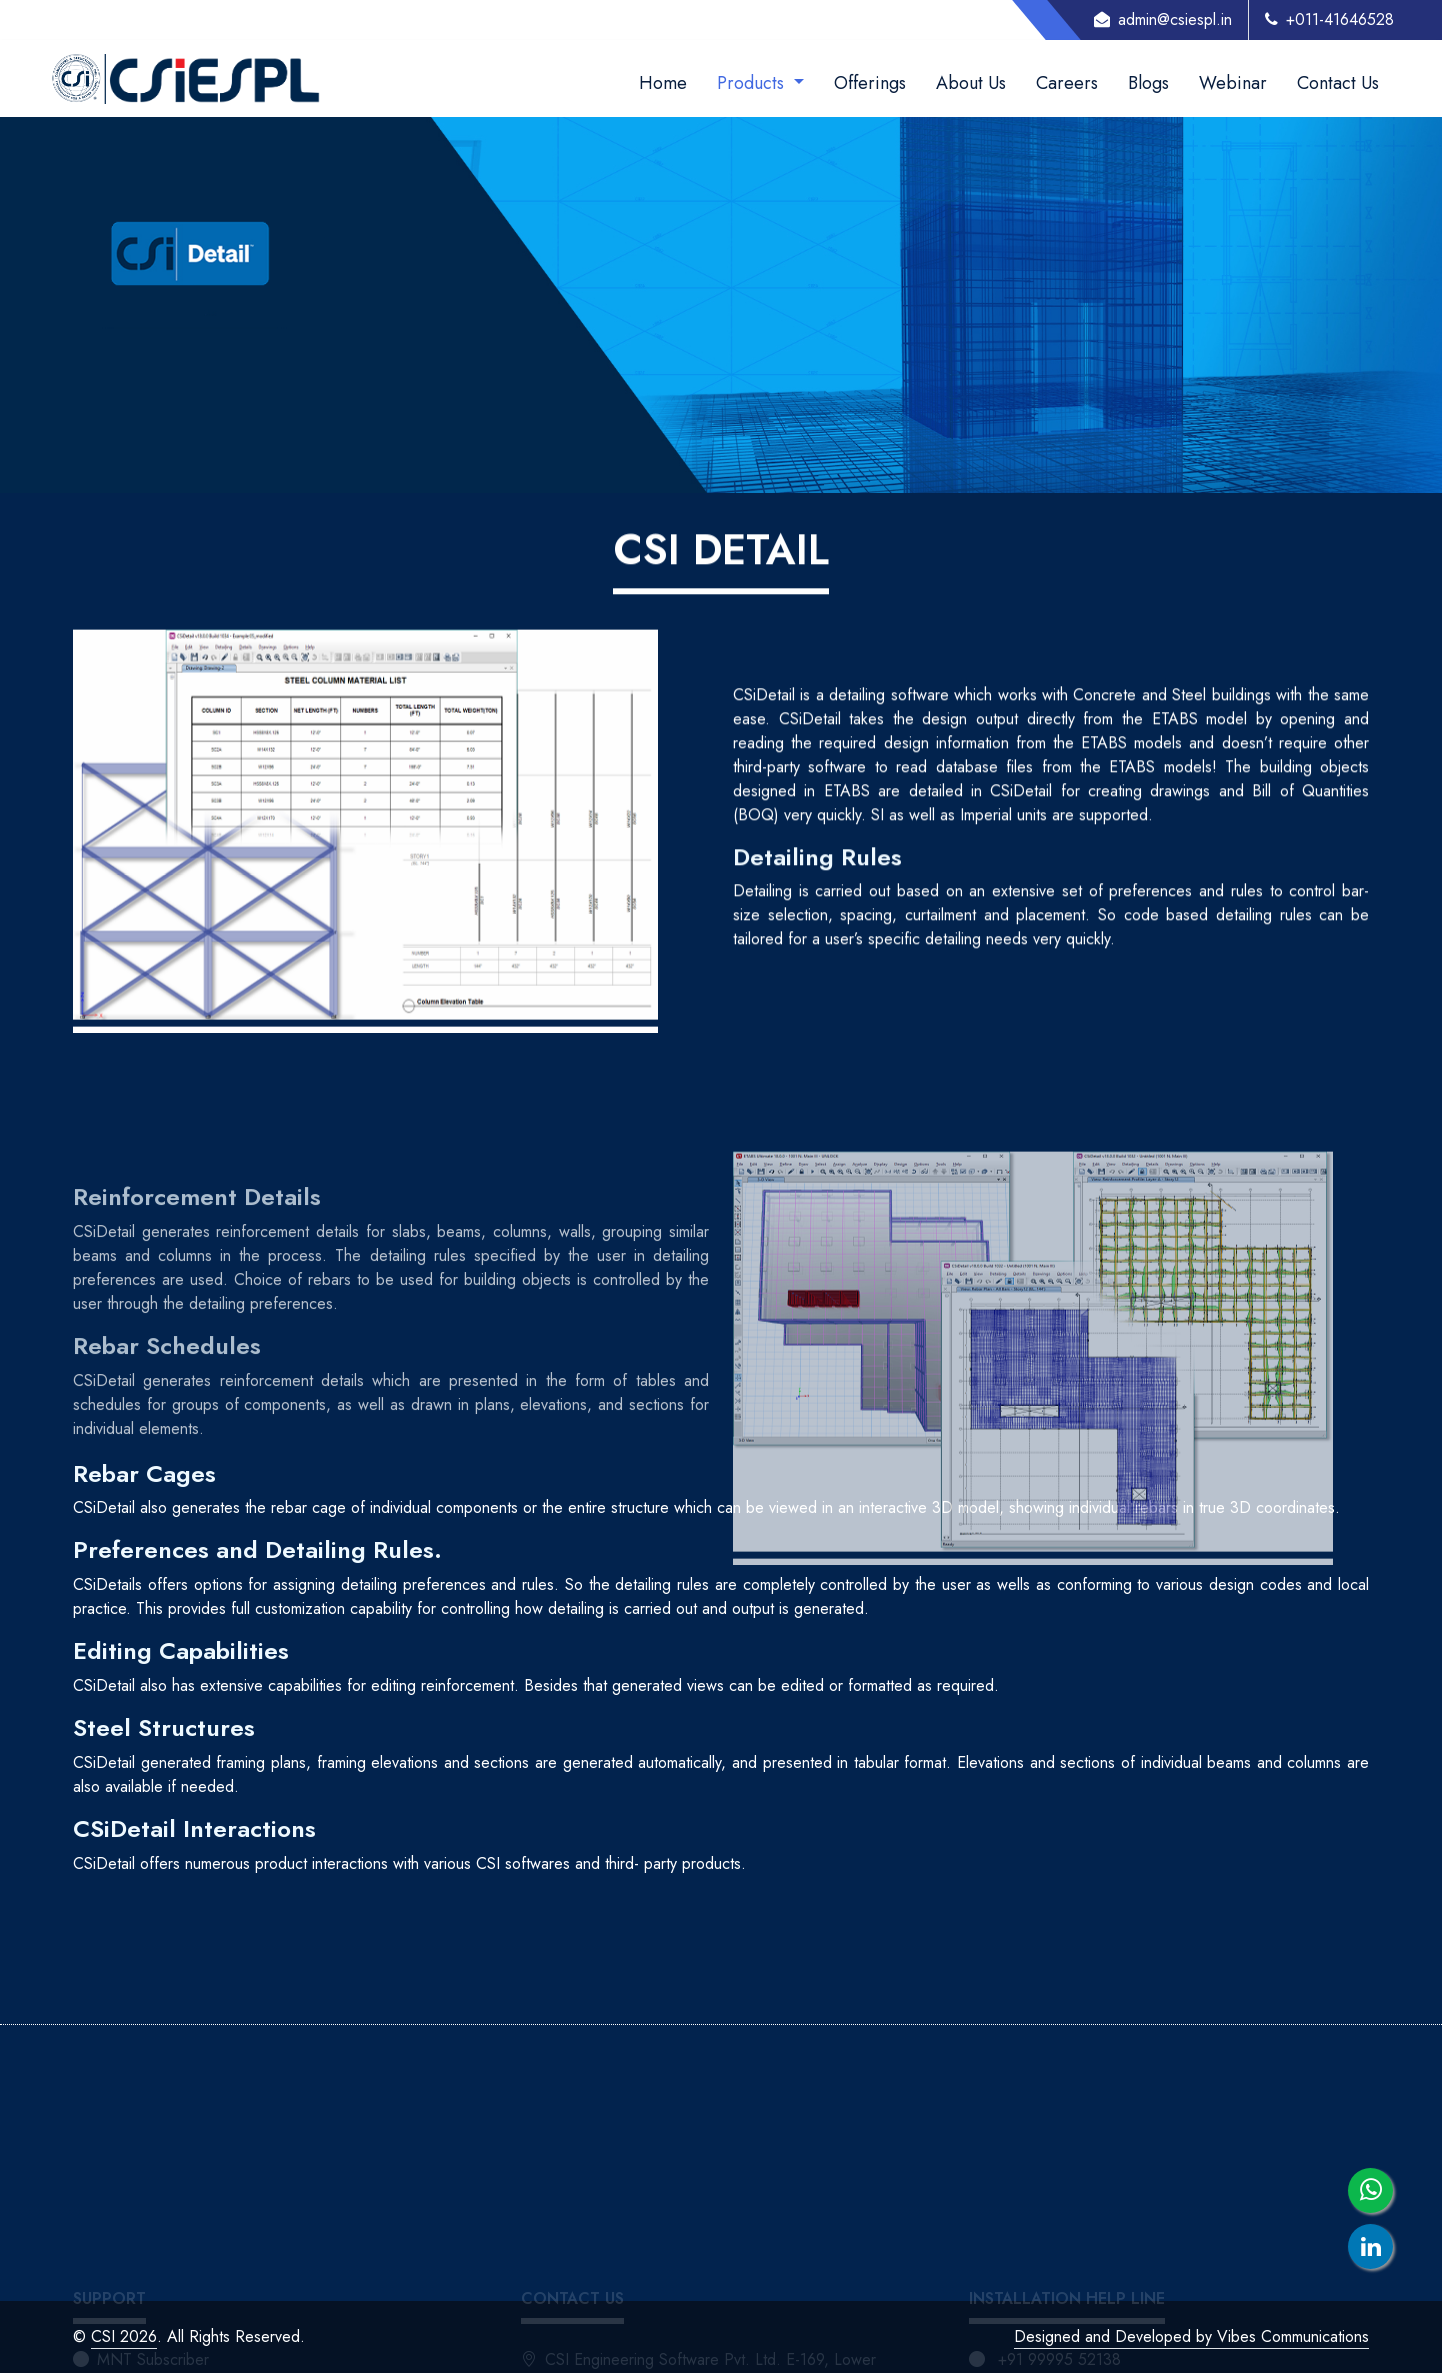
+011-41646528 (1329, 19)
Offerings (870, 83)
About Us (971, 83)
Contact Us (1338, 83)
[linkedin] (1370, 2246)
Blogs (1148, 83)
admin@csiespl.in (1163, 19)
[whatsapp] (1370, 2190)
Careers (1067, 83)
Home (663, 83)
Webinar (1233, 83)
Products (753, 83)
